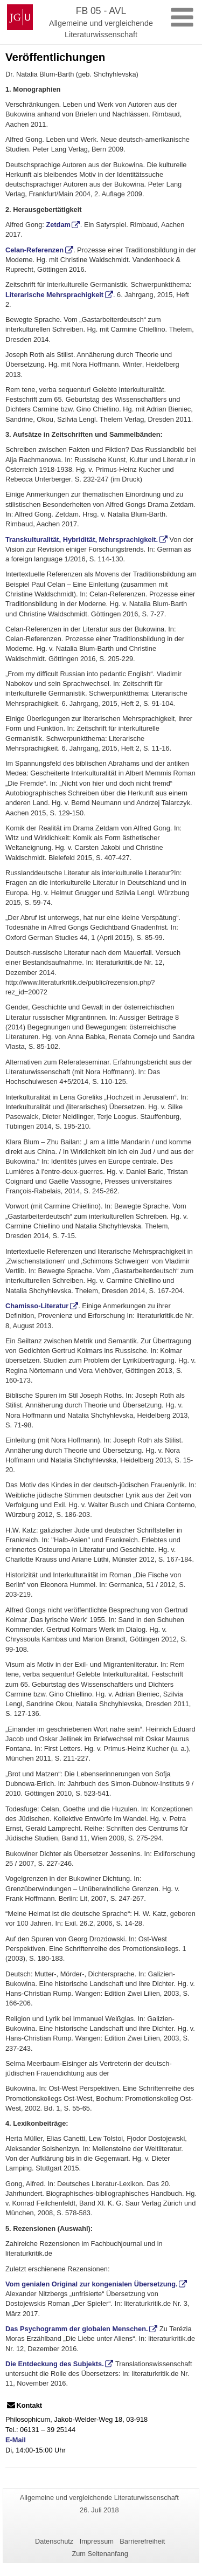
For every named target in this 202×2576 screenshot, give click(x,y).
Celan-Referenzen (34, 250)
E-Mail (15, 2440)
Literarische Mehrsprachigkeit (54, 295)
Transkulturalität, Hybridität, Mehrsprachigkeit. (81, 539)
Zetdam (58, 225)
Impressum (97, 2541)
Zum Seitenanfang (100, 2554)
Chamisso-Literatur (36, 1306)
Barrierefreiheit (142, 2541)
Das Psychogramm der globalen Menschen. (76, 2329)
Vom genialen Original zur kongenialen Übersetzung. (91, 2284)
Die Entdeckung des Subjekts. (54, 2364)
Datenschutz (54, 2541)
